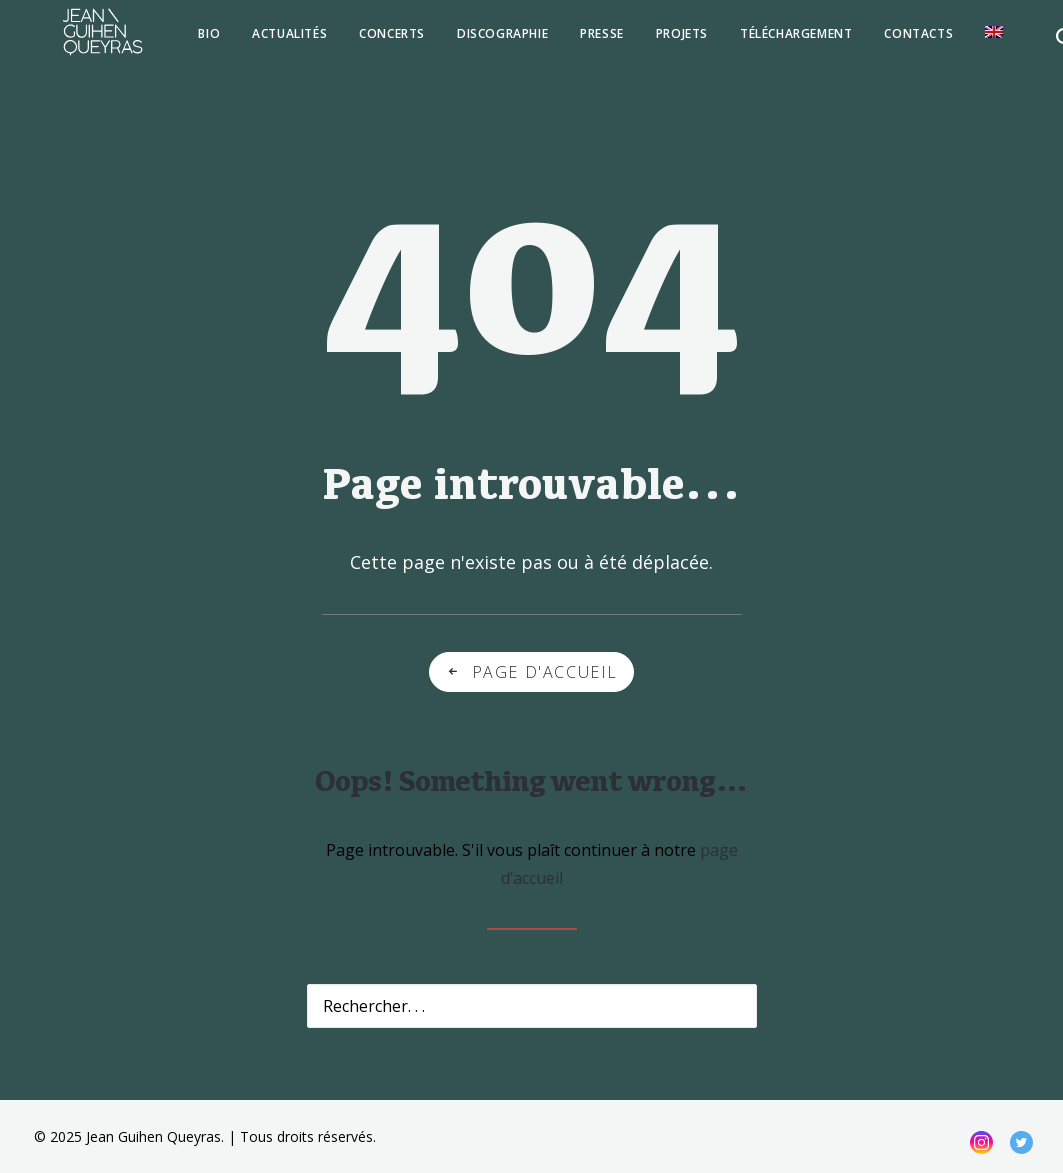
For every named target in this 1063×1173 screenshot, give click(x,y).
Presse (566, 41)
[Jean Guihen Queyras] (85, 40)
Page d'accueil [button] (531, 672)
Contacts (882, 41)
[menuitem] (173, 42)
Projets (646, 41)
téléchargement (760, 41)
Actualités (253, 41)
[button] (1003, 40)
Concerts (356, 41)
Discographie (466, 41)
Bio (173, 41)
